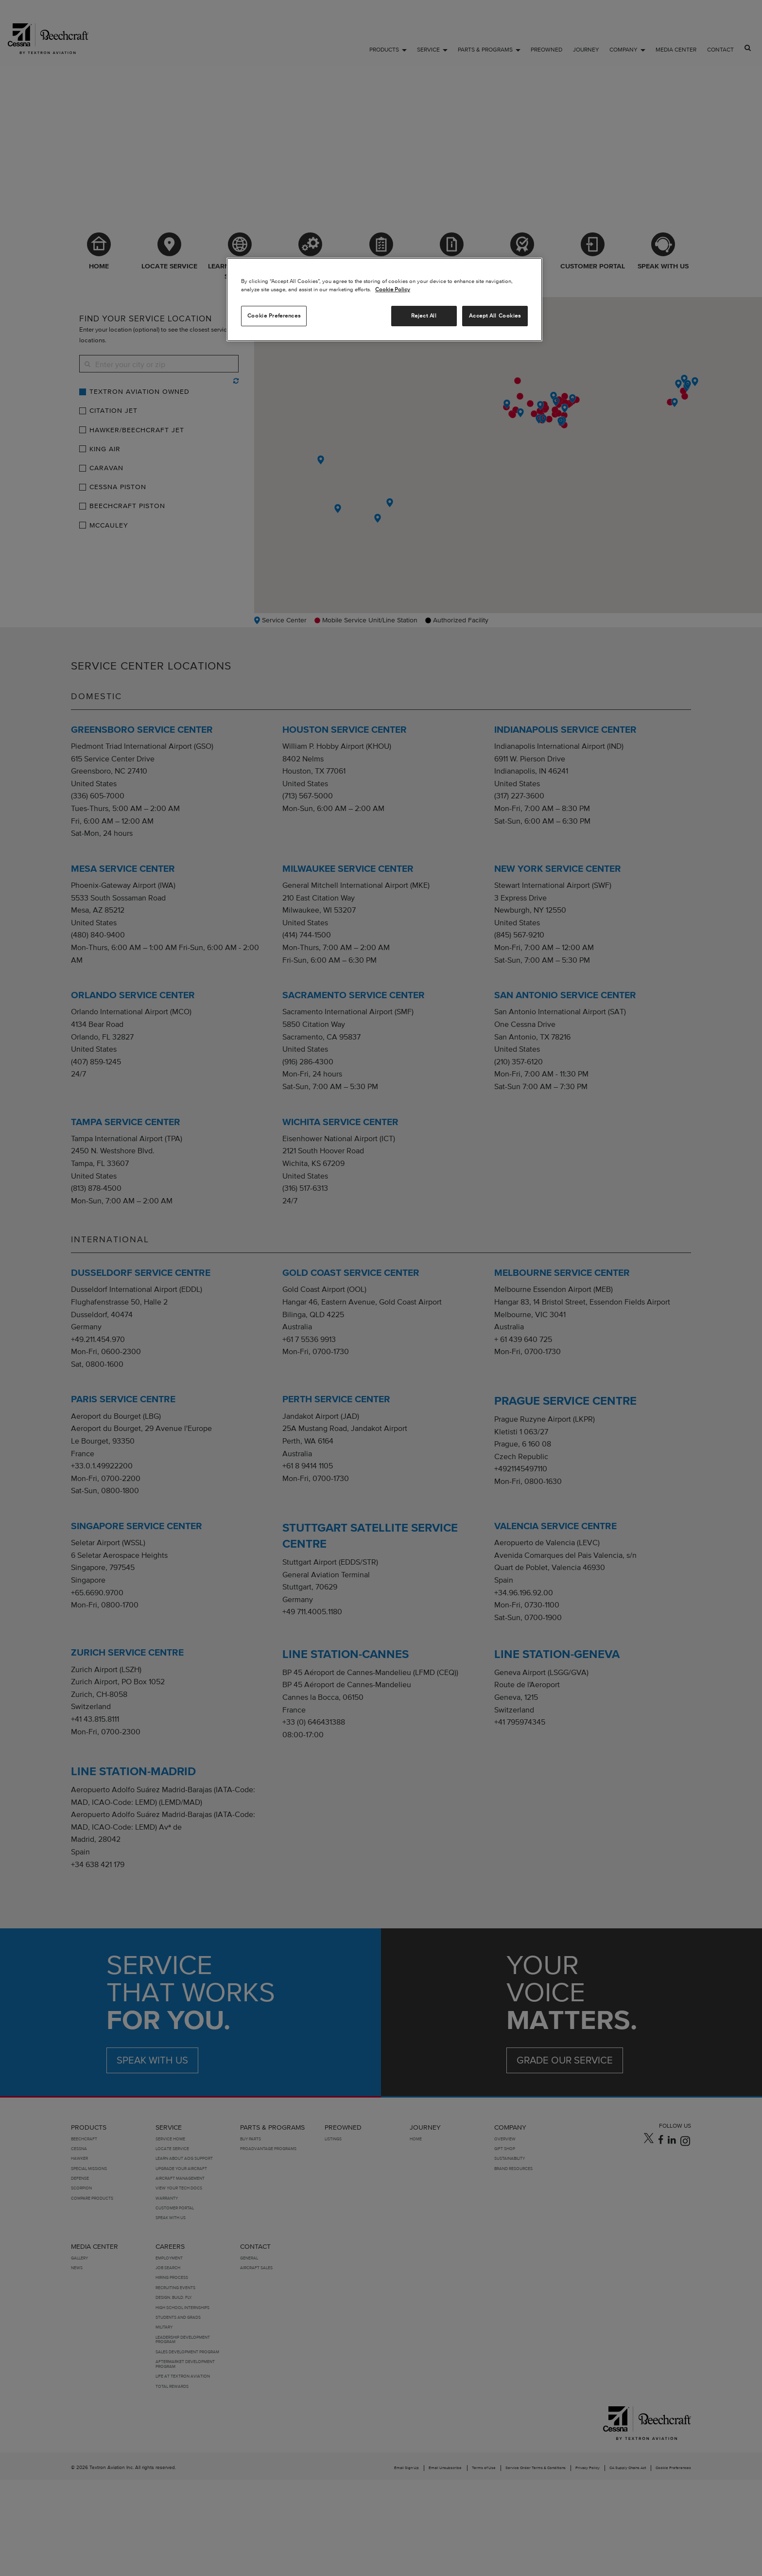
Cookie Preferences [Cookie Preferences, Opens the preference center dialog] (273, 315)
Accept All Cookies (494, 315)
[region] (384, 299)
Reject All (424, 315)
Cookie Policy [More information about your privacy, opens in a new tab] (392, 289)
